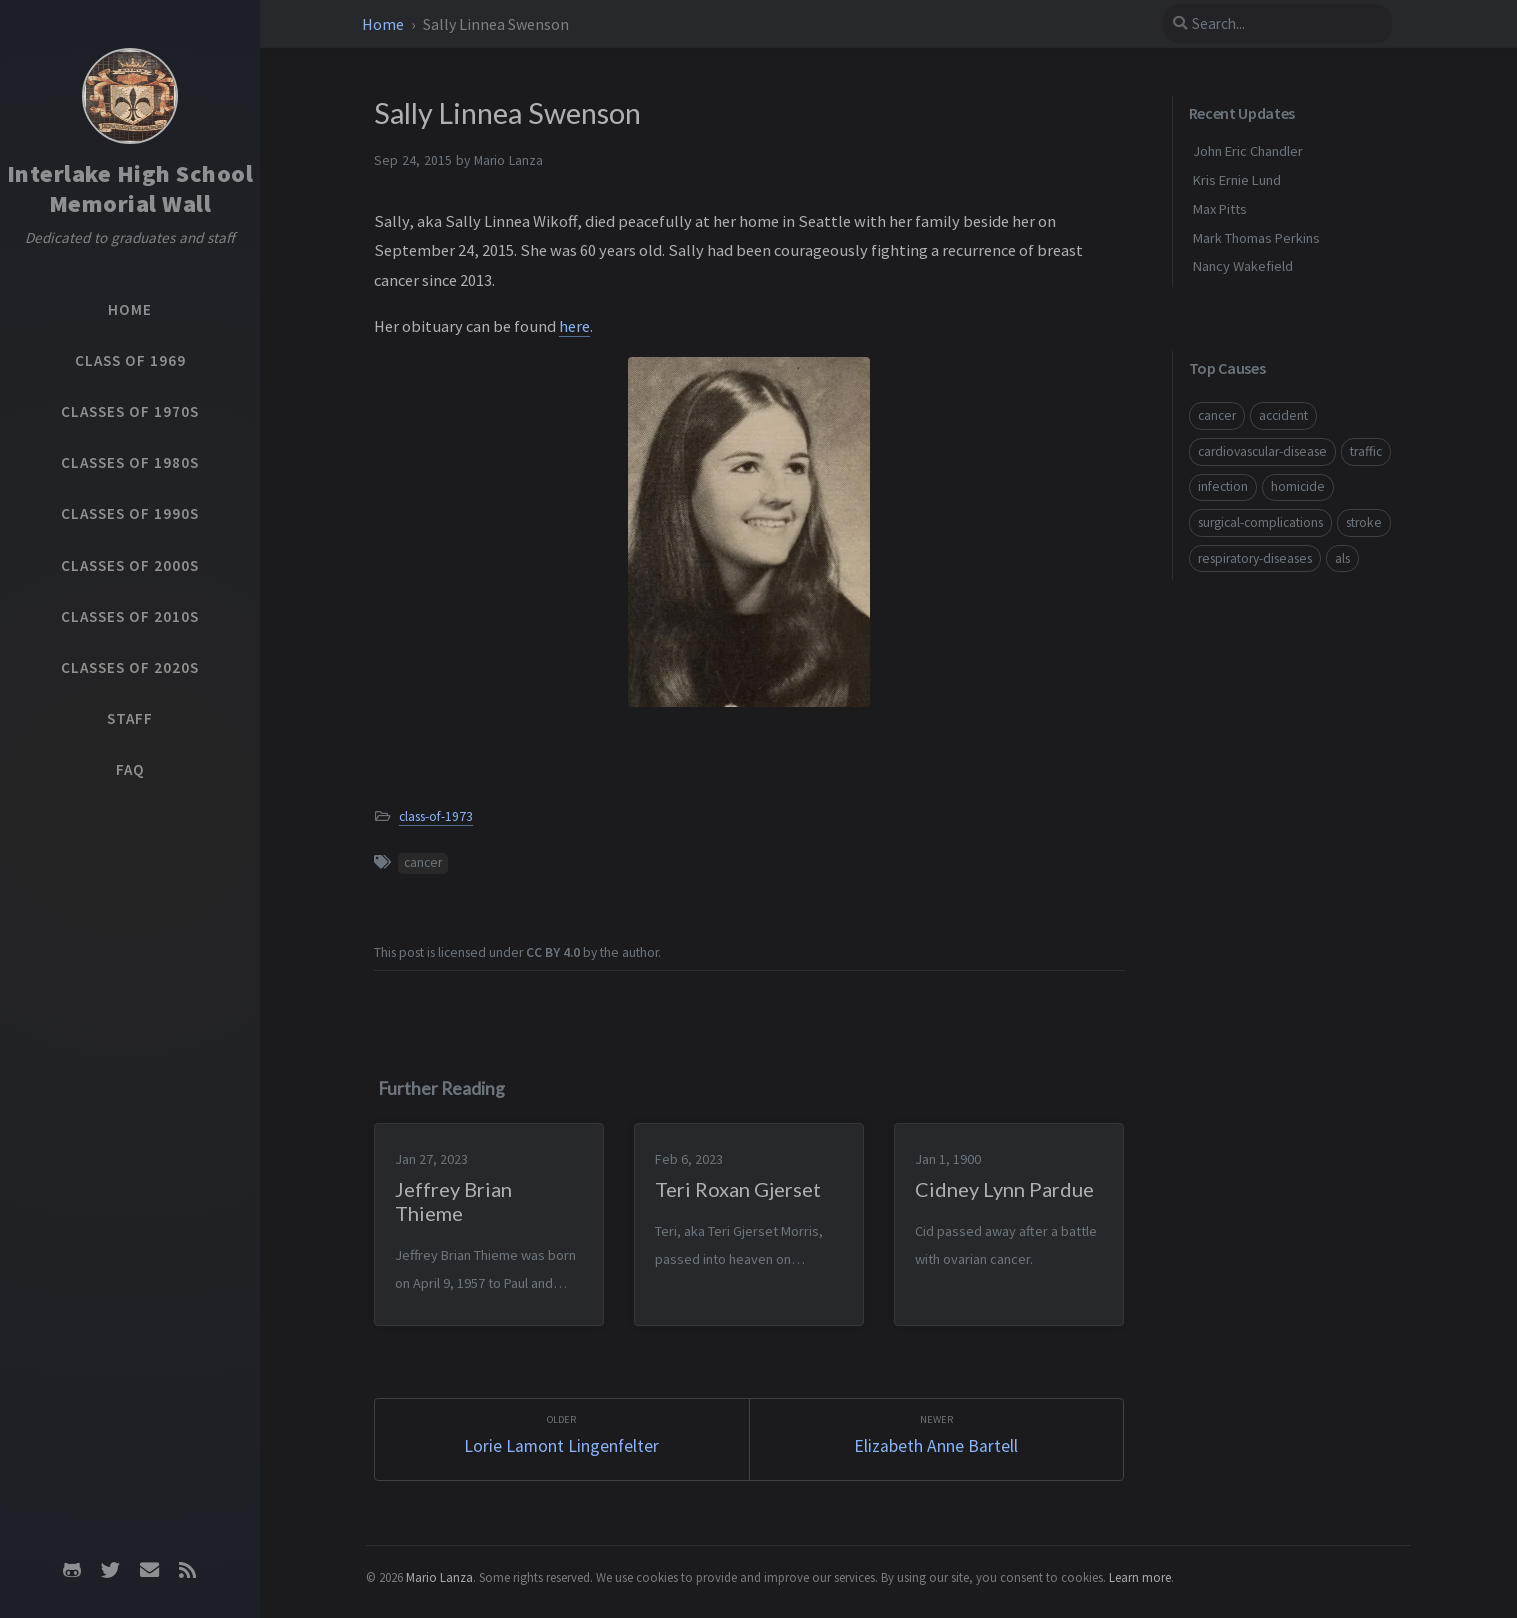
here (574, 326)
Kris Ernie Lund (1237, 180)
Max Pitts (1220, 209)
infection (1223, 486)
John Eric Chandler (1248, 151)
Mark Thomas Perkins (1256, 238)
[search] (1277, 23)
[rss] (187, 1570)
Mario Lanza (439, 1577)
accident (1283, 415)
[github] (72, 1570)
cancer (423, 862)
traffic (1366, 451)
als (1342, 558)
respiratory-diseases (1255, 558)
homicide (1298, 486)
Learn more (1140, 1577)
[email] (149, 1570)
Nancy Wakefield (1243, 266)
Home (384, 24)
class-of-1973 (436, 816)
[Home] (130, 96)
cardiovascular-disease (1262, 451)
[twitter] (111, 1570)
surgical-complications (1260, 522)
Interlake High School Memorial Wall (130, 188)
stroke (1364, 522)
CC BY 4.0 (553, 952)
